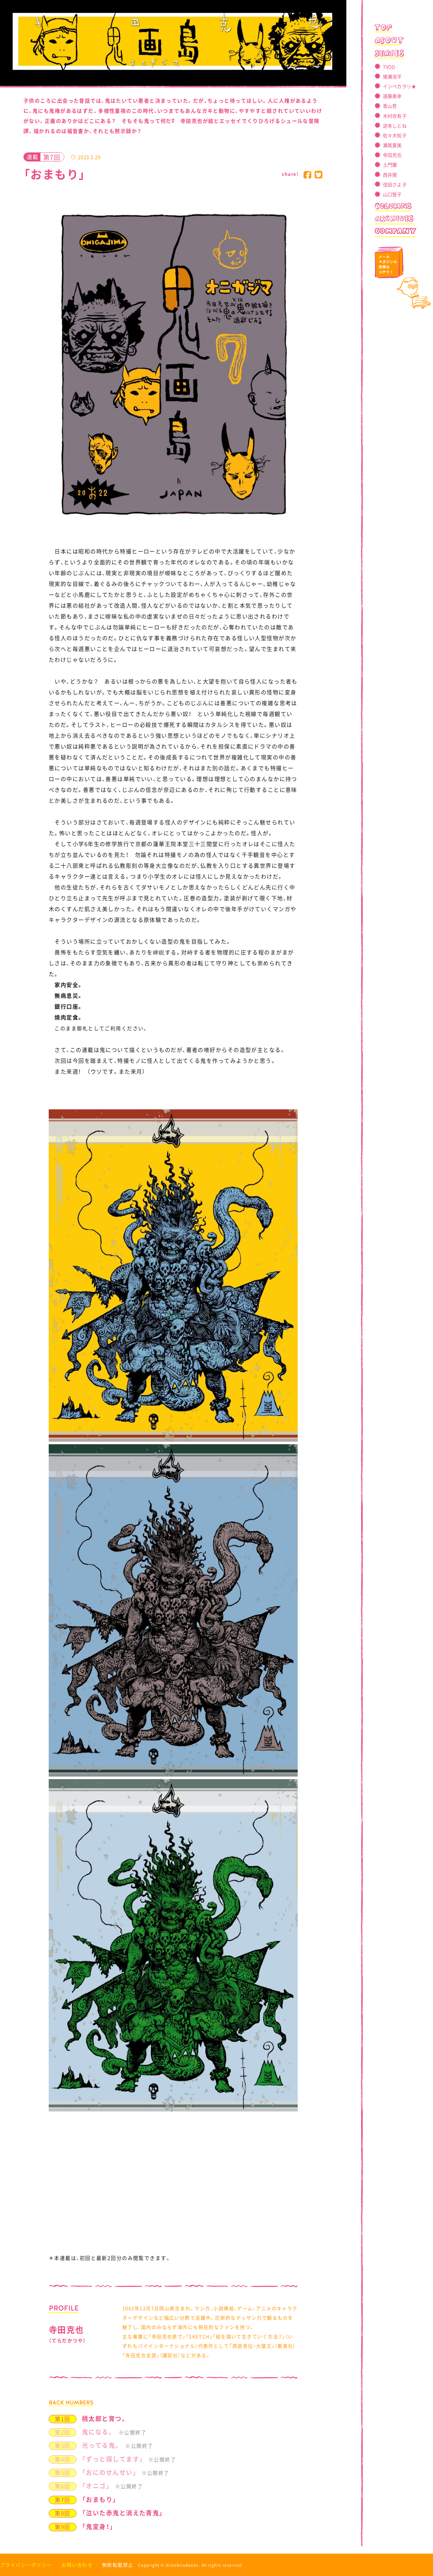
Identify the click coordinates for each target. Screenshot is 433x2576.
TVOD (389, 66)
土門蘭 (390, 164)
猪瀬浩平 (392, 76)
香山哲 (390, 105)
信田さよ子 (395, 184)
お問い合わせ (77, 2564)
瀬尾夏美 (392, 145)
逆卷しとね (395, 125)
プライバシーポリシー (26, 2564)
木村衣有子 (395, 115)
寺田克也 (392, 154)
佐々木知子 (395, 135)
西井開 (390, 174)
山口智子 (392, 194)
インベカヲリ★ (399, 86)
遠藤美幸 (392, 95)
